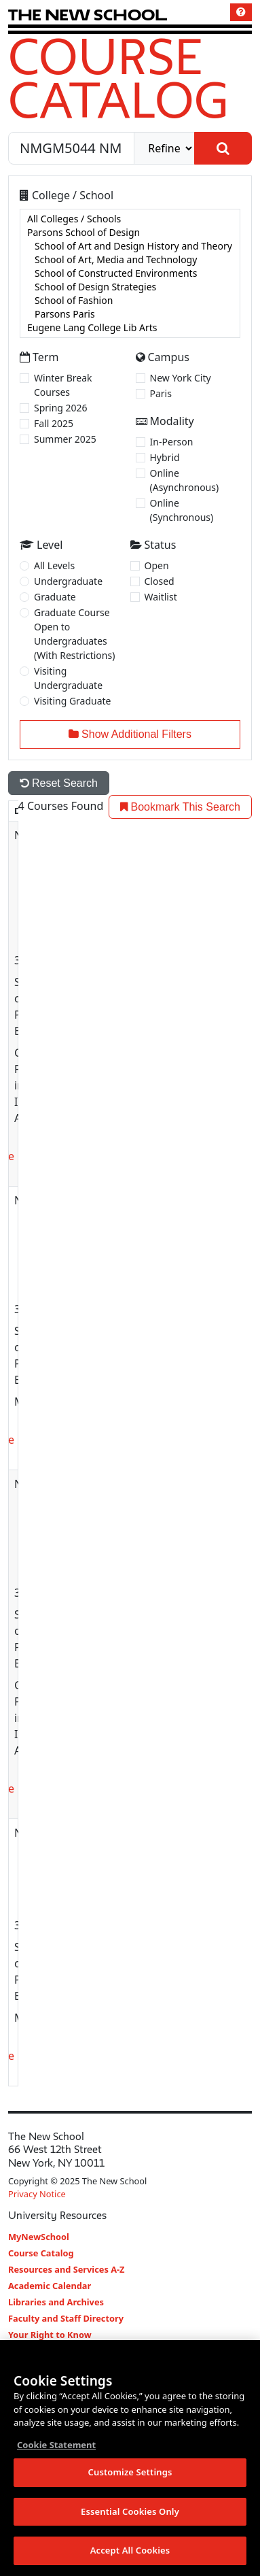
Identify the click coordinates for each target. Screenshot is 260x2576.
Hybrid (165, 457)
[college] (130, 273)
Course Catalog (118, 77)
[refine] (164, 148)
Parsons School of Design (130, 232)
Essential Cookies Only (130, 2512)
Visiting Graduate (72, 700)
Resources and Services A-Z (66, 2269)
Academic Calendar (49, 2286)
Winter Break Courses (63, 385)
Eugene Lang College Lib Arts (130, 328)
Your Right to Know (50, 2334)
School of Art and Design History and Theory (130, 246)
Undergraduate (68, 581)
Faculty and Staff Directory (66, 2318)
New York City (180, 377)
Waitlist (161, 596)
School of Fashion (130, 300)
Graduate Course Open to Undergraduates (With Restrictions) (74, 634)
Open (157, 565)
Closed (159, 581)
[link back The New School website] (87, 14)
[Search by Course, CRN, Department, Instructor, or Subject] (71, 148)
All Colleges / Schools (130, 219)
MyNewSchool (38, 2237)
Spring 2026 (61, 407)
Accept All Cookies (130, 2551)
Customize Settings (130, 2473)
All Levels (54, 565)
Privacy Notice (37, 2194)
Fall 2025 (53, 423)
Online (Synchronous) (182, 510)
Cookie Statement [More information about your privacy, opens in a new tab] (56, 2445)
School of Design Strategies (130, 287)
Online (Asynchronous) (184, 480)
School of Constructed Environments (130, 273)
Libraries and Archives (56, 2302)
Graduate (55, 596)
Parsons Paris (130, 314)
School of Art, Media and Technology (130, 260)
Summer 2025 (65, 439)
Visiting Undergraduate (68, 678)
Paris (161, 393)
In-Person (171, 441)
